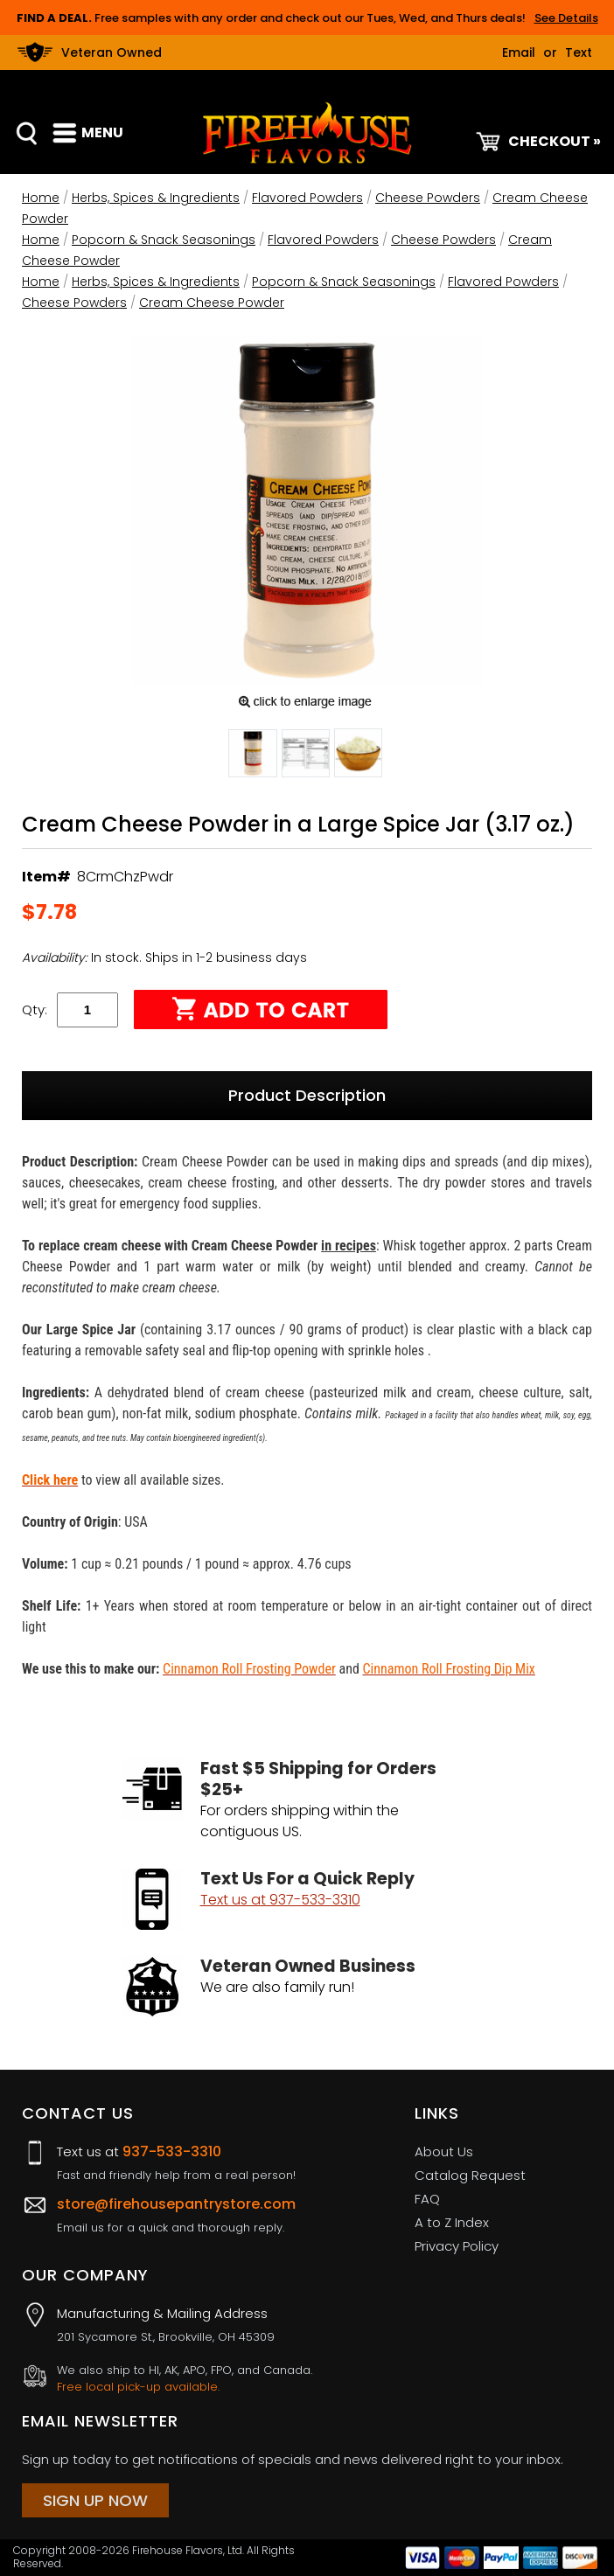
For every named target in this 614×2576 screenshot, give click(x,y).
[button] (252, 756)
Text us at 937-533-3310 (280, 1900)
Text (578, 52)
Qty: (34, 1009)
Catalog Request (470, 2175)
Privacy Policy (457, 2246)
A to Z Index (452, 2222)
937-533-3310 (171, 2151)
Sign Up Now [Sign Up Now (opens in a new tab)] (95, 2500)
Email (518, 52)
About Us (444, 2151)
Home (40, 197)
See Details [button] (566, 18)
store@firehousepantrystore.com (176, 2204)
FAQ (427, 2199)
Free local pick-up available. (138, 2387)
